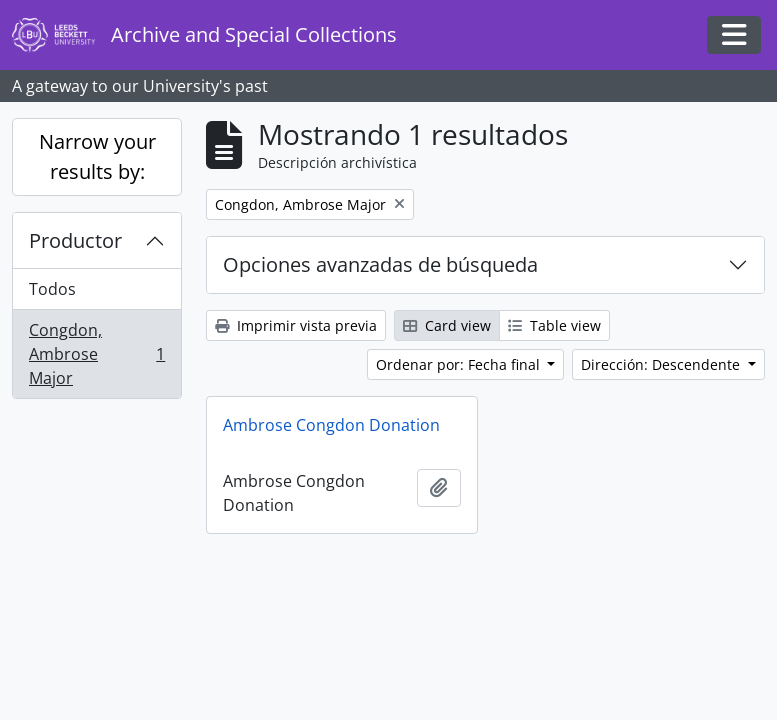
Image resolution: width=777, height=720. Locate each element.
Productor (75, 240)
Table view (554, 325)
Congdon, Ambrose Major (96, 354)
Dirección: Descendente (662, 364)
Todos (52, 289)
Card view (447, 325)
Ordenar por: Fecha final (460, 364)
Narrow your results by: (97, 156)
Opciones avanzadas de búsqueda (380, 264)
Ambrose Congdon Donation (331, 425)
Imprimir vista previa (296, 325)
